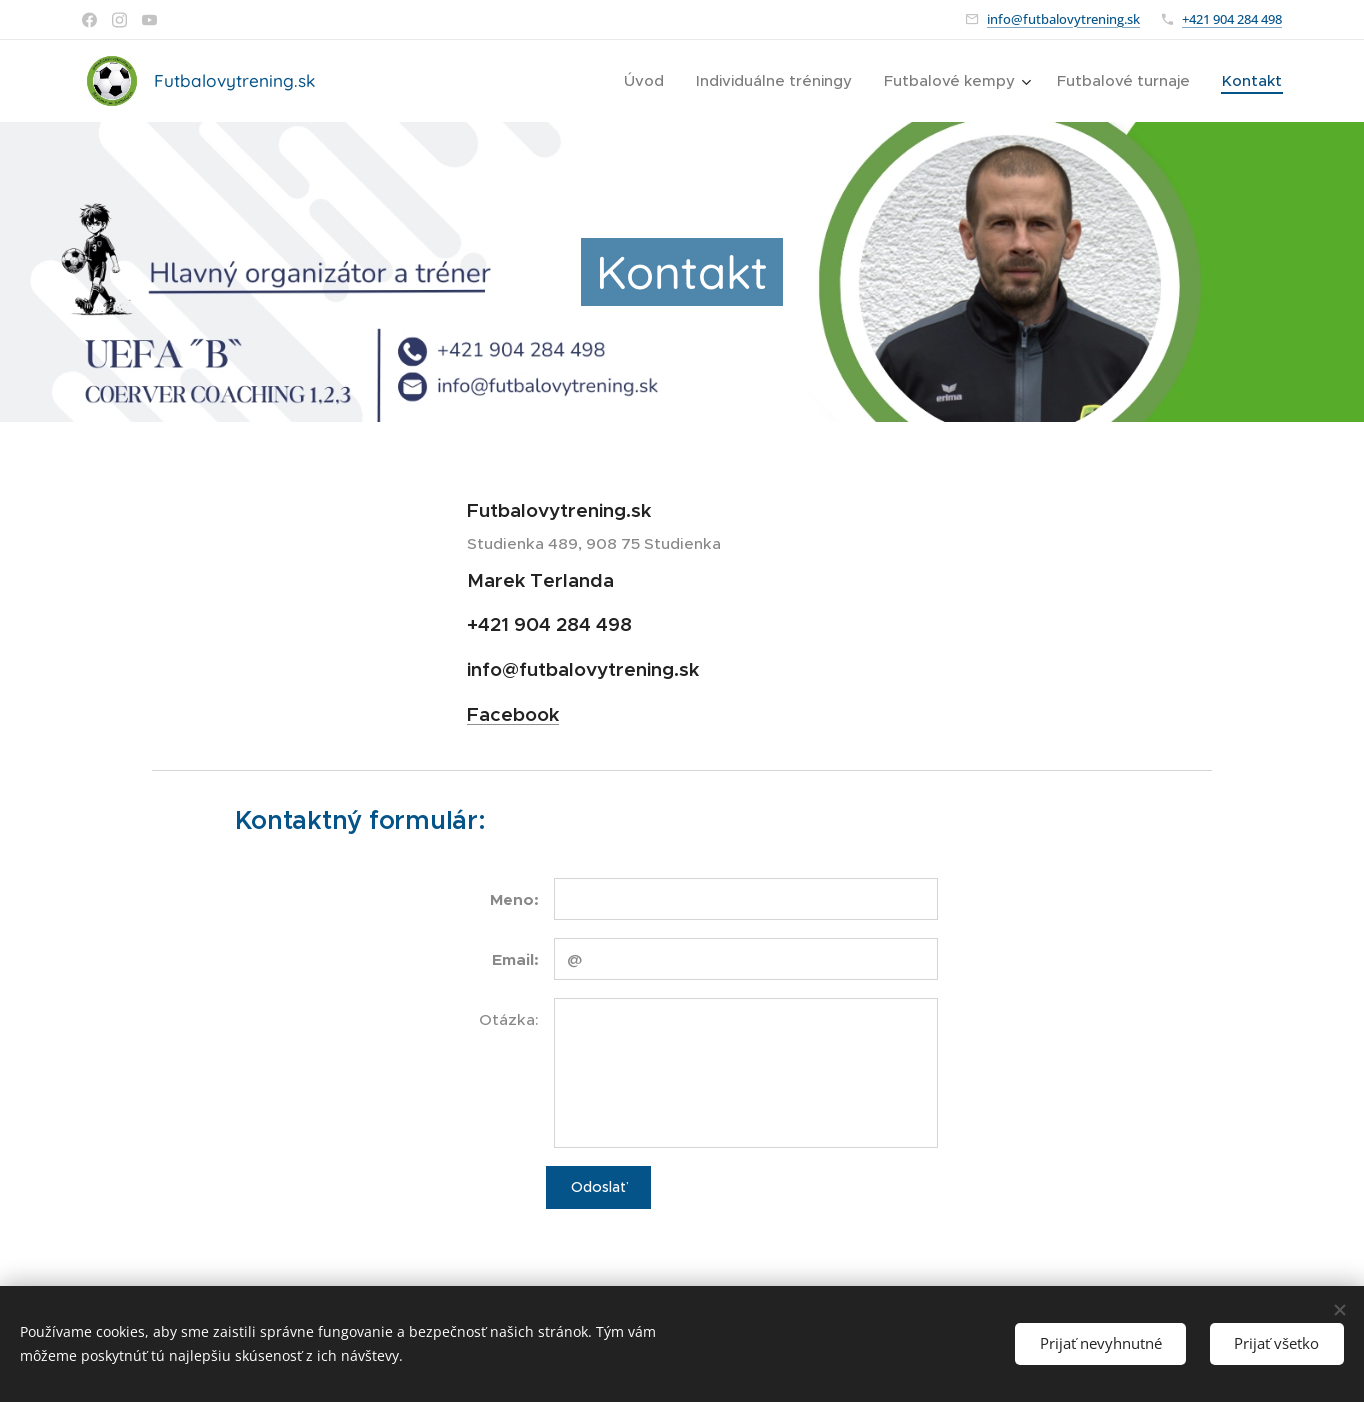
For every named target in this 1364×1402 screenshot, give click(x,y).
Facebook (513, 714)
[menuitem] (649, 81)
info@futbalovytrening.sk (1063, 19)
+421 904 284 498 (1232, 19)
